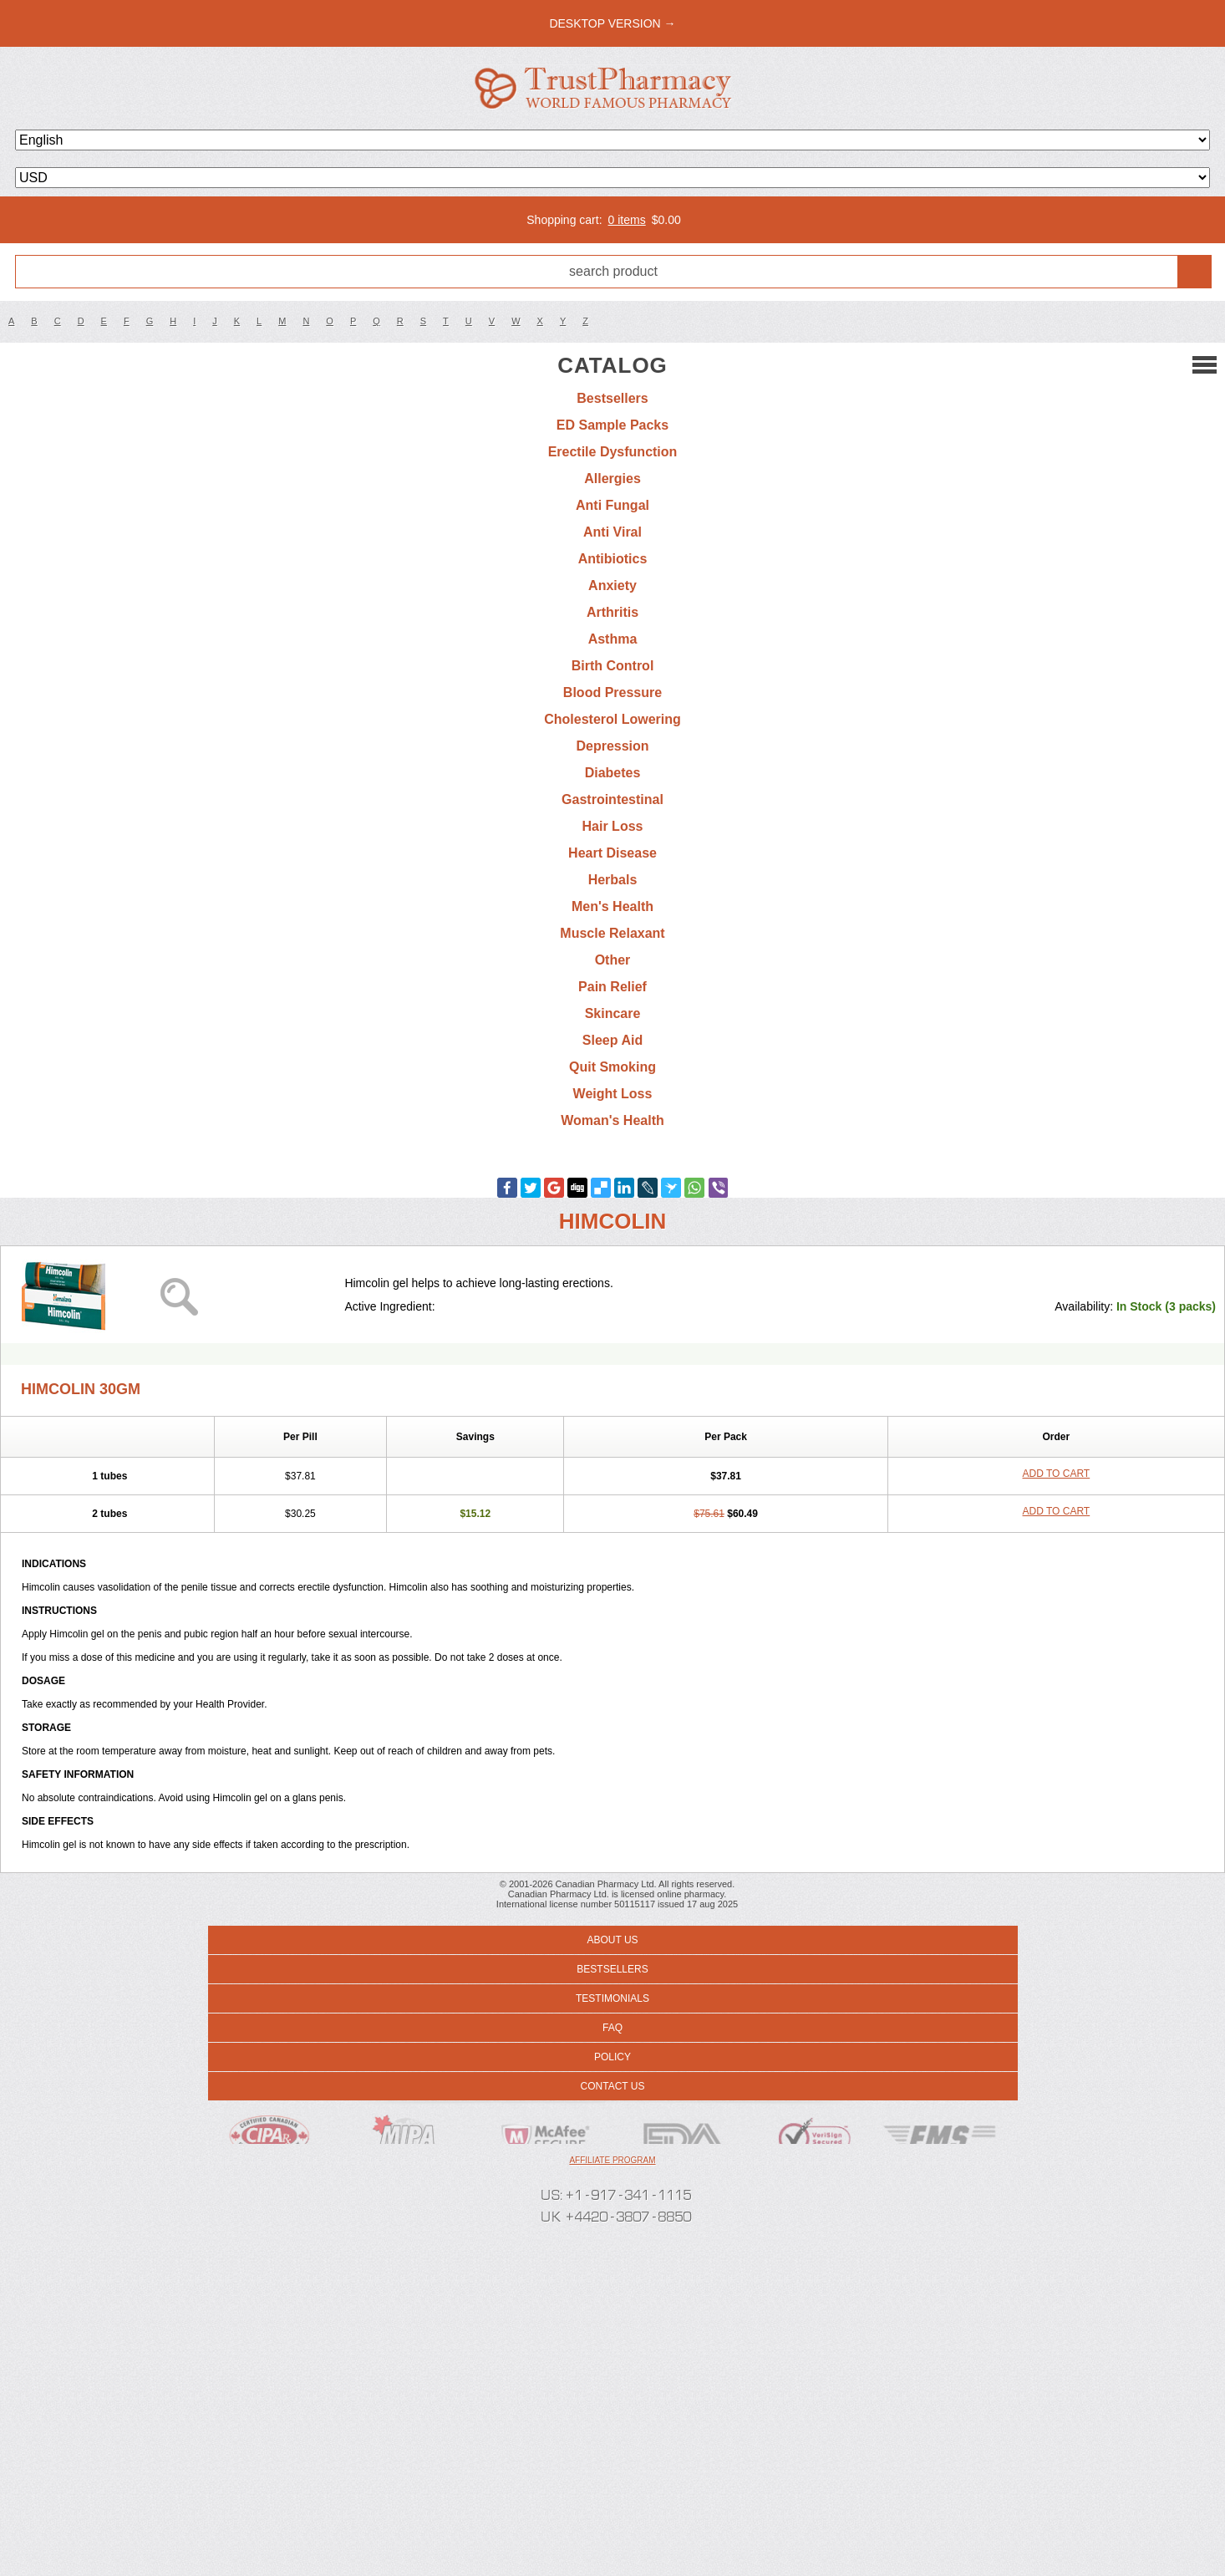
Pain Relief (612, 987)
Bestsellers (612, 398)
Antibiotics (613, 559)
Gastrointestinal (612, 799)
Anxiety (612, 585)
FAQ (612, 2028)
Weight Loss (613, 1094)
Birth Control (613, 666)
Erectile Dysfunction (613, 452)
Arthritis (612, 612)
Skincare (613, 1013)
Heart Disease (612, 853)
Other (613, 960)
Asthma (613, 639)
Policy (612, 2057)
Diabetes (613, 773)
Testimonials (612, 1998)
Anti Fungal (612, 505)
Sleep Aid (612, 1040)
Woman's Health (612, 1120)
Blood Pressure (612, 692)
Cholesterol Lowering (612, 719)
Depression (612, 746)
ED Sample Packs (612, 425)
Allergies (612, 478)
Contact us (613, 2086)
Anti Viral (612, 532)
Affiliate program (612, 2160)
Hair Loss (612, 826)
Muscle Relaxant (612, 933)
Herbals (613, 880)
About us (612, 1940)
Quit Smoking (612, 1067)
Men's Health (612, 906)
